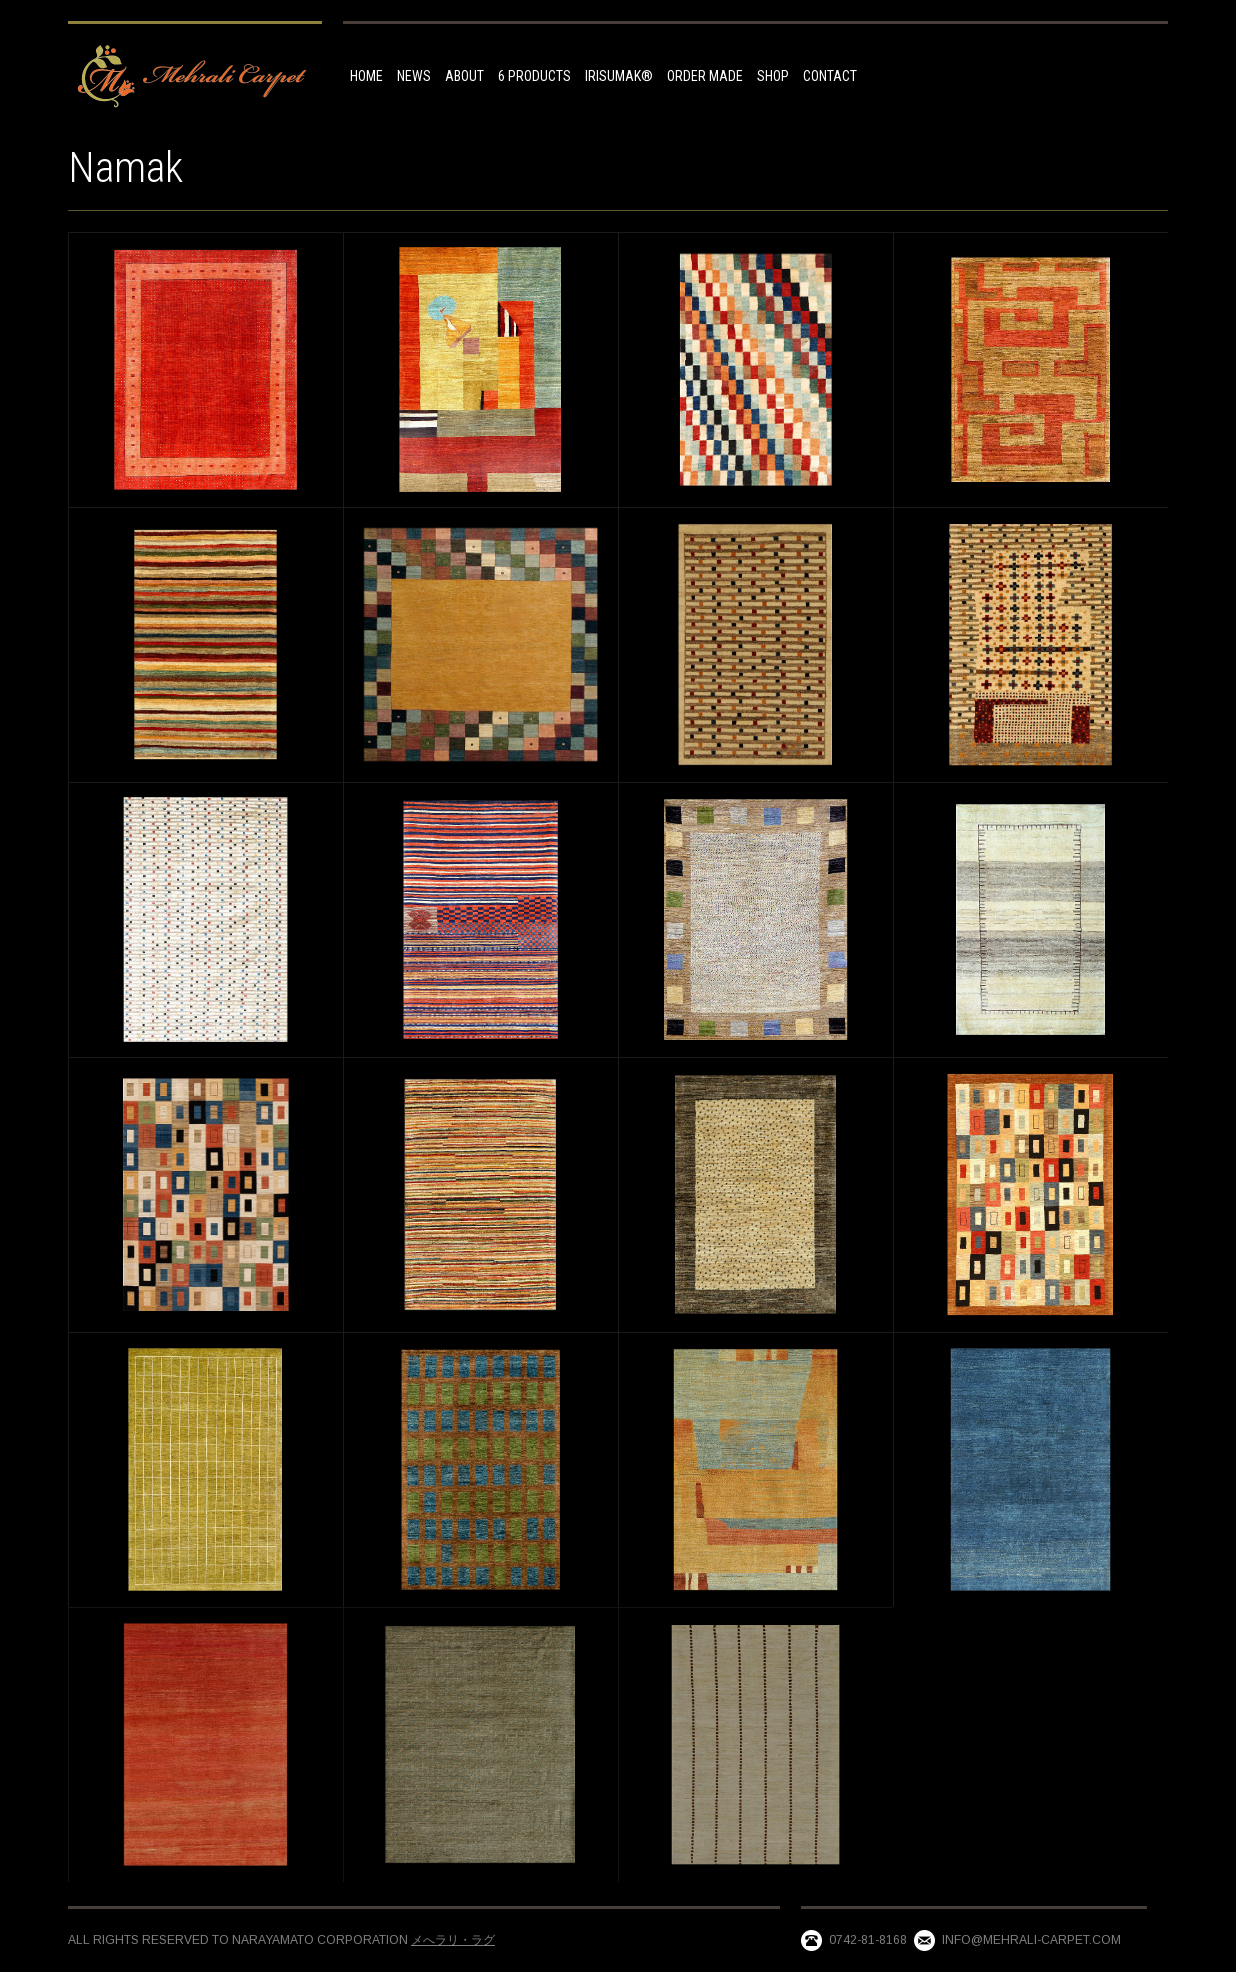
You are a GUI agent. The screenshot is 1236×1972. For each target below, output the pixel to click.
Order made (705, 76)
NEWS (414, 76)
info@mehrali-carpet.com (1031, 1940)
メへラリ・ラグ (453, 1940)
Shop (773, 76)
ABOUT (464, 76)
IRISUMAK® (619, 76)
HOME (366, 76)
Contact (830, 76)
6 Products (534, 76)
